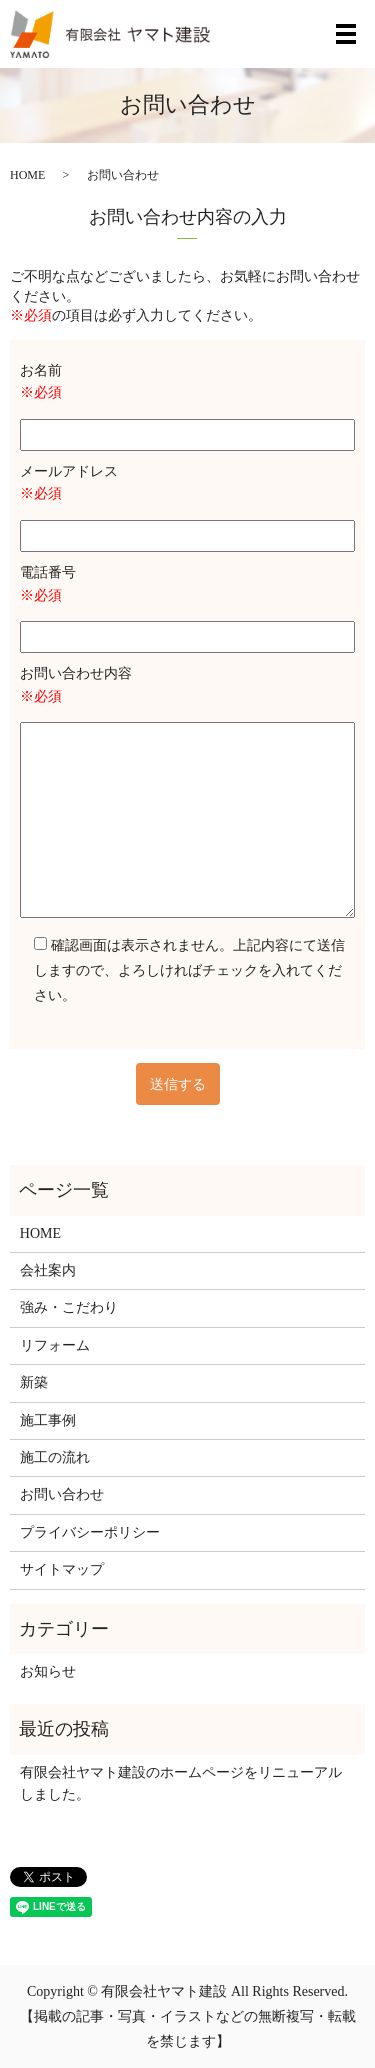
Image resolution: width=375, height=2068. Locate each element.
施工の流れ (55, 1457)
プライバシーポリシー (90, 1532)
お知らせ (48, 1671)
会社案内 (48, 1270)
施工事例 (48, 1420)
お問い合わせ (62, 1494)
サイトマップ (62, 1569)
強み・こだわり (69, 1307)
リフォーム (55, 1345)
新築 (34, 1382)
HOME (27, 175)
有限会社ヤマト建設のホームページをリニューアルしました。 (181, 1783)
